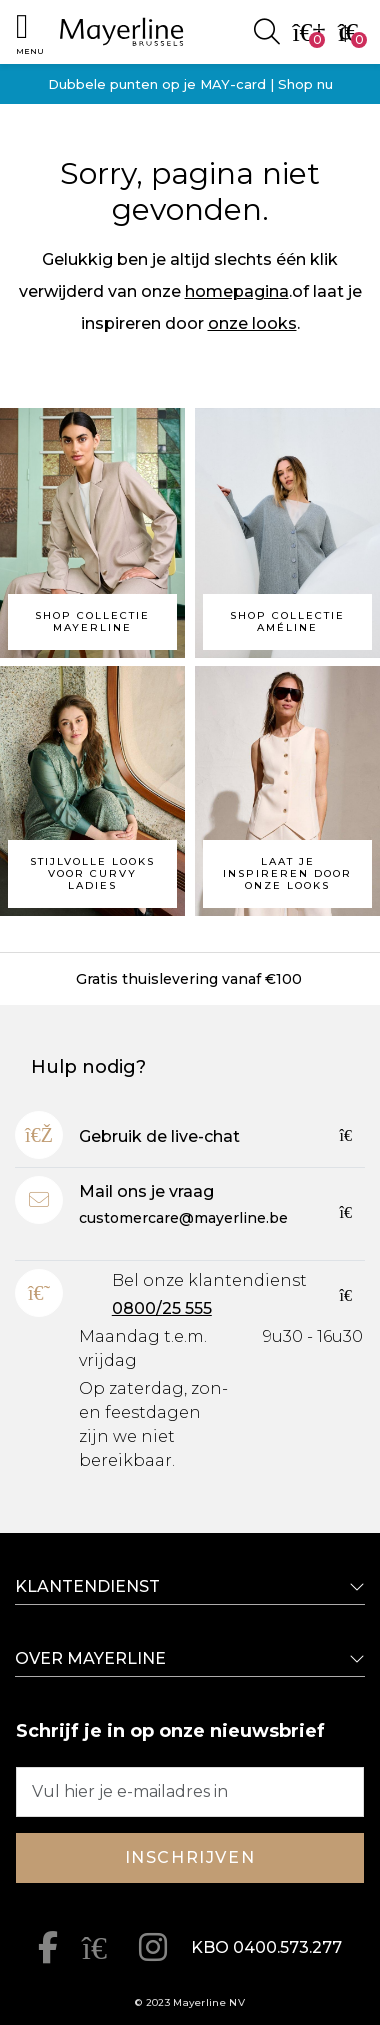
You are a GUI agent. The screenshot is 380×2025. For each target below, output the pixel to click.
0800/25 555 (162, 1308)
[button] (30, 32)
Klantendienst (87, 1586)
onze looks (252, 323)
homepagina (237, 291)
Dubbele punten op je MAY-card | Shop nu (190, 84)
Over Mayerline (90, 1658)
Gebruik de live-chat (159, 1136)
